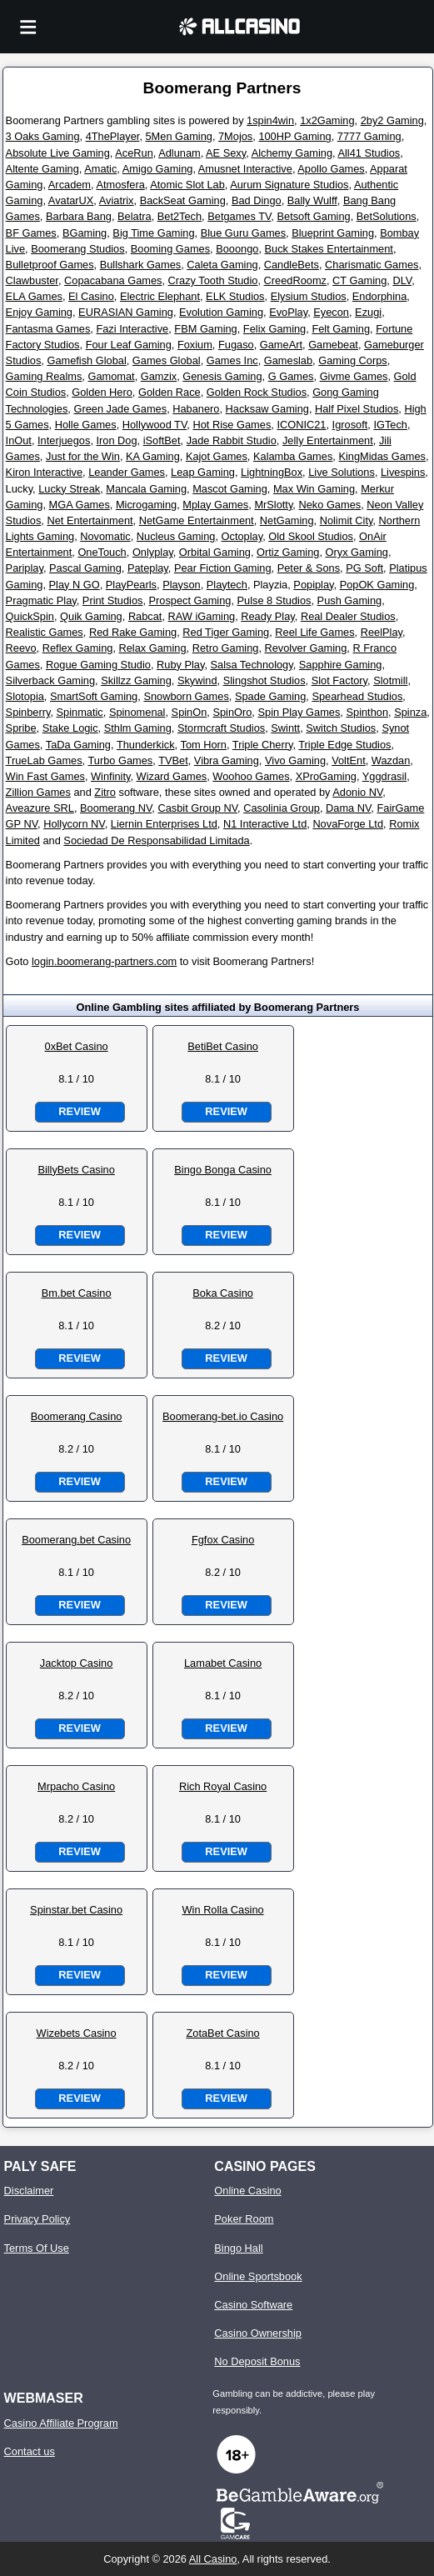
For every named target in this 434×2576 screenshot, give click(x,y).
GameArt (281, 344)
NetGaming (287, 520)
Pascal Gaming (85, 568)
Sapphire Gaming (340, 664)
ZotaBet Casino (223, 2033)
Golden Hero (102, 392)
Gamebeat (333, 344)
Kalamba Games (292, 456)
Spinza (410, 712)
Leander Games (126, 472)
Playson (181, 584)
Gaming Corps (352, 360)
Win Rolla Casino (223, 1909)
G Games (291, 376)
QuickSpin (30, 616)
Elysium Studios (309, 296)
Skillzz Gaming (136, 680)
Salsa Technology (252, 664)
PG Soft (364, 568)
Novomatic (105, 536)
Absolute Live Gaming (58, 153)
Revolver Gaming (306, 648)
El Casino (91, 296)
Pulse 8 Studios (274, 600)
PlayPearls (131, 584)
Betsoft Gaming (313, 216)
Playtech (227, 584)
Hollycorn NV (74, 824)
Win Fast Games (45, 776)
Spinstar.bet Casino (76, 1909)
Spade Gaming (270, 696)
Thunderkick (146, 744)
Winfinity (110, 776)
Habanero (195, 409)
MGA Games (79, 504)
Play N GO (74, 584)
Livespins (403, 472)
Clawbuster (32, 280)
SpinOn (189, 712)
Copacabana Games (113, 280)
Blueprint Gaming (333, 233)
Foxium (194, 344)
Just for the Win (83, 456)
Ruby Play (180, 664)
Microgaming (146, 504)
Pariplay (24, 568)
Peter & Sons (308, 568)
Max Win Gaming (314, 489)
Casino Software (253, 2304)
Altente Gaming (42, 169)
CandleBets (291, 264)
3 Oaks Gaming (43, 136)
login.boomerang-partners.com (104, 961)
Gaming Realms (44, 376)
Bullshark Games (140, 264)
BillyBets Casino (75, 1169)
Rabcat (145, 616)
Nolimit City (346, 520)
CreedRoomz (295, 280)
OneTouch (101, 552)
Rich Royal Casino (223, 1786)
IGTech (390, 424)
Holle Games (86, 424)
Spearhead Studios (357, 696)
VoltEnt (349, 760)
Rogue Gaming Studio (98, 664)
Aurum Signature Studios (289, 184)
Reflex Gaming (77, 648)
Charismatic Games (371, 264)
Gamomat (110, 376)
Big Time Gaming (153, 233)
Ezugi (368, 312)
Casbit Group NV (197, 808)
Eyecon (331, 312)
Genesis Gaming (222, 376)
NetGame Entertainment (196, 520)
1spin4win (270, 120)
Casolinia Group (281, 808)
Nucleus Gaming (176, 536)
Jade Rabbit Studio (232, 440)
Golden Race (169, 392)
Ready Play (268, 616)
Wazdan (391, 760)
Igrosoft (350, 424)
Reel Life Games (314, 632)
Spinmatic (80, 712)
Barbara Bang (79, 216)
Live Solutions (341, 472)
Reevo (21, 648)
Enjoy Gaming (39, 312)
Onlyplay (152, 552)
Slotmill (390, 680)
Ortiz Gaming (288, 552)
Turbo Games (120, 760)
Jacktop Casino (76, 1663)
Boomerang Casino (76, 1416)
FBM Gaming (205, 329)
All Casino (213, 2559)
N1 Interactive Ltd (265, 824)
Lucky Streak (69, 489)
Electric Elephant (160, 296)
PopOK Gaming (377, 584)
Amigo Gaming (157, 169)
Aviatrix (116, 200)
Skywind (197, 680)
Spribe (21, 728)
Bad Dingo (257, 200)
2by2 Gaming (392, 120)
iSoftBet (162, 440)
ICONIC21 (301, 424)
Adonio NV (357, 792)
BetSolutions (387, 216)
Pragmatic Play (41, 600)
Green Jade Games (120, 409)
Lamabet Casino (223, 1663)
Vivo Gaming (295, 760)
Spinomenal (137, 712)
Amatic (100, 169)
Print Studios (112, 600)
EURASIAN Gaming (125, 312)
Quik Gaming (91, 616)
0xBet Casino (76, 1046)
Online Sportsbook (258, 2276)
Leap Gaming (203, 472)
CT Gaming (359, 280)
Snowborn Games (185, 696)
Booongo (237, 249)
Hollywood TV (154, 424)
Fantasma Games (48, 329)
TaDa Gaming (78, 744)
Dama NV (348, 808)
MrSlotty (273, 504)
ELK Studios (235, 296)
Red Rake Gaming (133, 632)
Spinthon (367, 712)
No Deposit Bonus (257, 2361)
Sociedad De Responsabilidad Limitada (156, 840)
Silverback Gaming (50, 680)
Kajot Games (216, 456)
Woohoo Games (250, 776)
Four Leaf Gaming (129, 344)
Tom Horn (203, 744)
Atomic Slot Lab (187, 184)
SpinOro (232, 712)
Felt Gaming (341, 329)
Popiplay (313, 584)
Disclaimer (29, 2190)
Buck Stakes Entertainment (329, 249)
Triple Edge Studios (344, 744)
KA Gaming (153, 456)
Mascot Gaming (229, 489)
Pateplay (147, 568)
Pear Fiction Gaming (223, 568)
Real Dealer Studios (348, 616)
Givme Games (354, 376)
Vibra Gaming (226, 760)
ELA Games (34, 296)
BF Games (31, 233)
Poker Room (243, 2219)
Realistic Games (44, 632)
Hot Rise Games (231, 424)
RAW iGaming (202, 616)
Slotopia (25, 696)
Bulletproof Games (50, 264)
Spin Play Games (298, 712)
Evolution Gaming (221, 312)
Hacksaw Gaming (267, 409)
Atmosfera (120, 184)
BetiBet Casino (222, 1046)
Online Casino (247, 2190)
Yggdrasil (384, 776)
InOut (19, 440)
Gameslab (288, 360)
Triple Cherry (262, 744)
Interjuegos (63, 440)
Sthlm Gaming (138, 728)
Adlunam (179, 153)
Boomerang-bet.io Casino (222, 1416)
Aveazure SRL (40, 808)
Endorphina (379, 296)
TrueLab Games (44, 760)
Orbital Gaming (215, 552)
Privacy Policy (37, 2219)
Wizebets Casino (77, 2033)
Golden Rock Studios (257, 392)
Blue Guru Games (243, 233)
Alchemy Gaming (292, 153)
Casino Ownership (258, 2333)
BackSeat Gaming (183, 200)
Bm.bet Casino (77, 1293)
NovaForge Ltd (347, 824)
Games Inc (232, 360)
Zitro (105, 792)
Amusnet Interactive (245, 169)
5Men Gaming (179, 136)
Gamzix (159, 376)
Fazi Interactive (132, 329)
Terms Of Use (36, 2248)
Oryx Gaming (357, 552)
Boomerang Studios (77, 249)
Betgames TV (239, 216)
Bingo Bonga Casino (223, 1169)
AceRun (134, 153)
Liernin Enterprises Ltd (164, 824)
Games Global (166, 360)
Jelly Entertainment (327, 440)
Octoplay (242, 536)
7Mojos (235, 136)
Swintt (285, 728)
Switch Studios (341, 728)
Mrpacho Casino (76, 1786)
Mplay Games (215, 504)
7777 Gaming (369, 136)
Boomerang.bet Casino (76, 1539)
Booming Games (170, 249)
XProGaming (326, 776)
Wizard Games (172, 776)
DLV (402, 280)
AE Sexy (226, 153)
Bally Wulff (312, 200)
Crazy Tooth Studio (213, 280)
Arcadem (69, 184)
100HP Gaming (294, 136)
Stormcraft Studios (221, 728)
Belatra (134, 216)
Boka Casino (222, 1293)
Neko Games (329, 504)
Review (79, 1111)
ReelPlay (381, 632)
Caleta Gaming (222, 264)
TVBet (173, 760)
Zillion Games (38, 792)
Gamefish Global (86, 360)
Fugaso (236, 344)
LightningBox (271, 472)
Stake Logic (70, 728)
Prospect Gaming (190, 600)
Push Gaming (349, 600)
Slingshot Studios (264, 680)
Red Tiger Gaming (225, 632)
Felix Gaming (274, 329)
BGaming (84, 233)
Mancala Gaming (146, 489)
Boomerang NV (116, 808)
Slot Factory (339, 680)
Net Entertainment (89, 520)
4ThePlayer (113, 136)
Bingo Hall (238, 2248)
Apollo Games (330, 169)
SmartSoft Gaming (93, 696)
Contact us (29, 2451)
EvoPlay (288, 312)
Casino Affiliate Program (61, 2423)
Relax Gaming (153, 648)
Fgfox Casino (223, 1539)
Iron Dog (117, 440)
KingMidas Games (382, 456)
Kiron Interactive (44, 472)
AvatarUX (71, 200)
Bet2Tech (179, 216)
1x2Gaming (327, 120)
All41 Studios (368, 153)
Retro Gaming (225, 648)
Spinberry (28, 712)
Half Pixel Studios (356, 409)
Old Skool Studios (310, 536)
